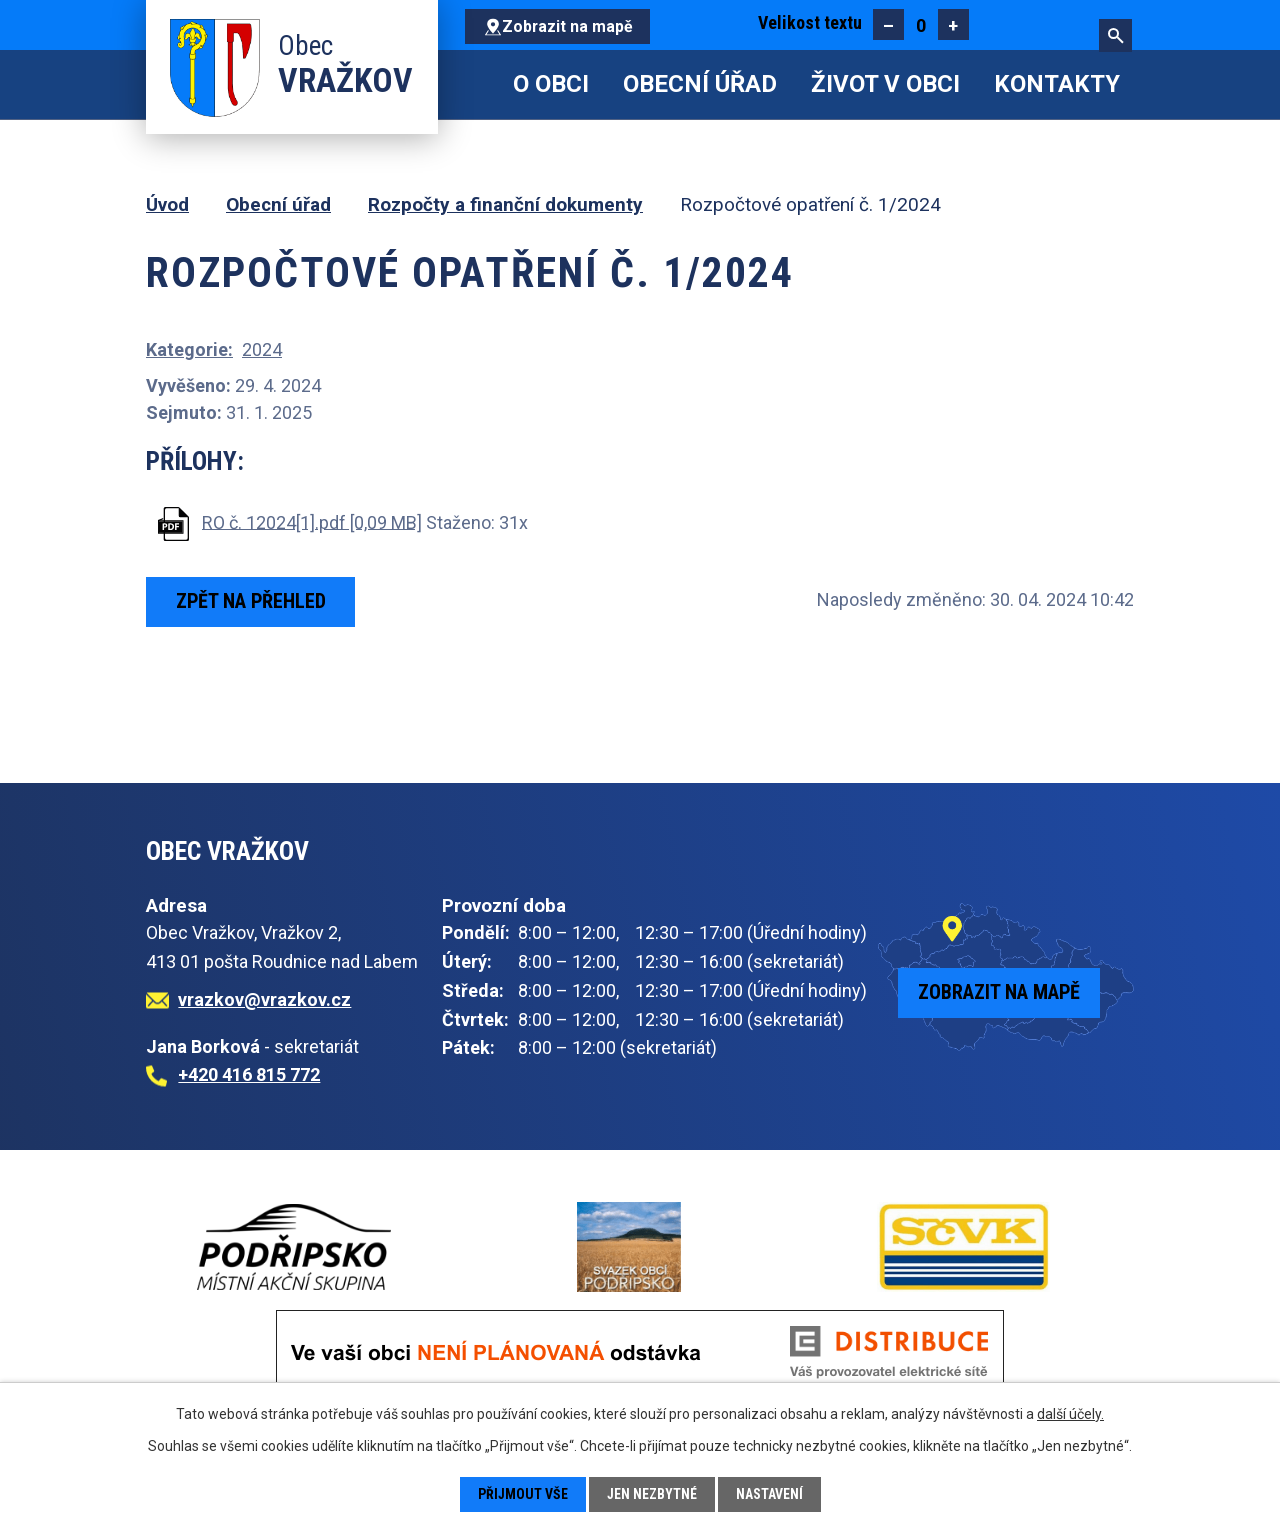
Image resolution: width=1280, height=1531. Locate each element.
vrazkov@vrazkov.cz (264, 999)
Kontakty (1057, 84)
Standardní (920, 24)
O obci (551, 84)
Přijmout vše (522, 1494)
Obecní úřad (700, 84)
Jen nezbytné (652, 1494)
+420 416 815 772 (249, 1074)
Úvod (479, 84)
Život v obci (885, 84)
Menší (888, 24)
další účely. (1070, 1414)
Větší (953, 24)
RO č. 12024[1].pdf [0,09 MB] (312, 521)
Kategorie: (189, 349)
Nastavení (770, 1494)
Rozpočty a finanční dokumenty (505, 204)
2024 (262, 349)
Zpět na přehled (251, 601)
